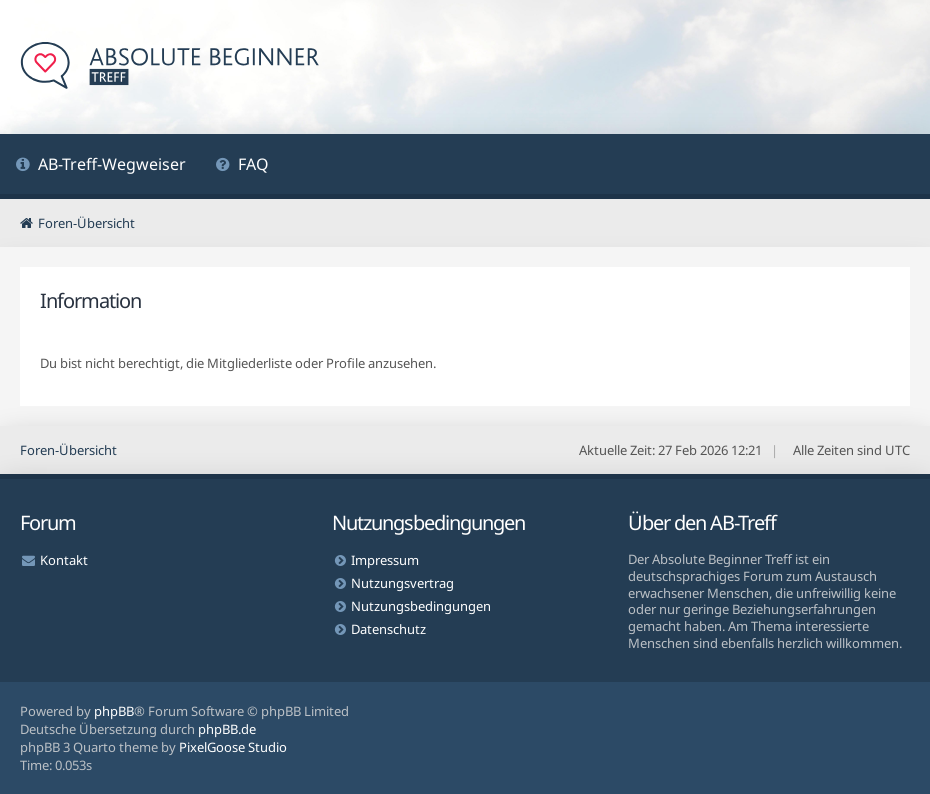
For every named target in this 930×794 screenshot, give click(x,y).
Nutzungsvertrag (402, 583)
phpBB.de (227, 729)
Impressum (385, 560)
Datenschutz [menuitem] (388, 629)
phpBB (114, 711)
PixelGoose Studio (233, 747)
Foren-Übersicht (68, 450)
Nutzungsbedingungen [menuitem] (421, 606)
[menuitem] (100, 166)
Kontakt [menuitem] (64, 560)
